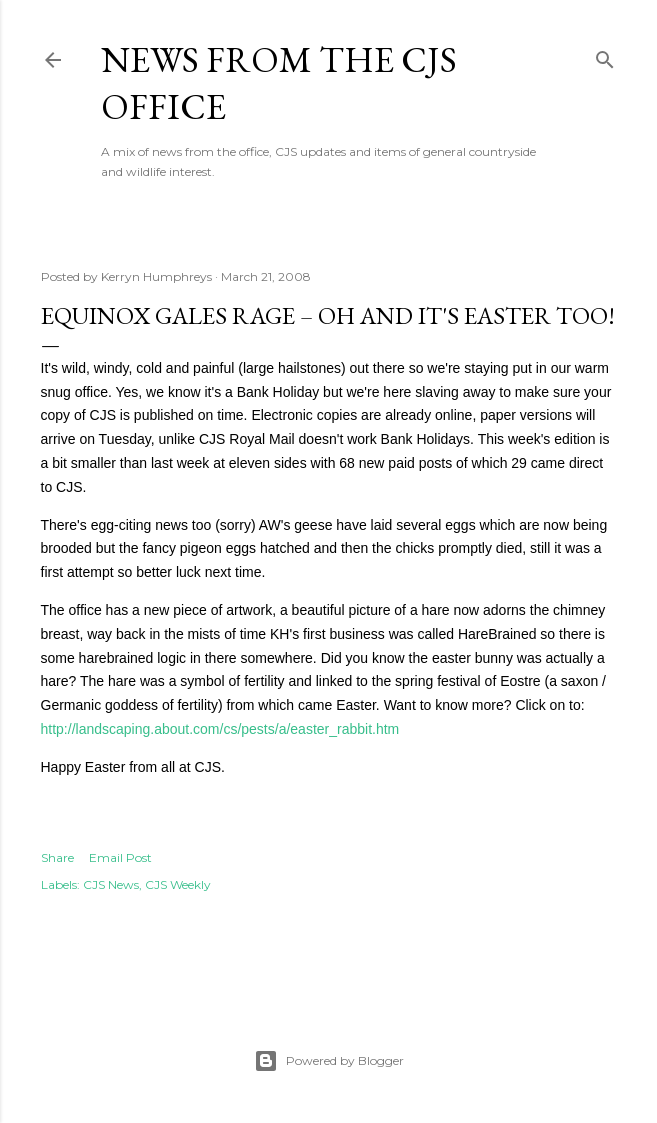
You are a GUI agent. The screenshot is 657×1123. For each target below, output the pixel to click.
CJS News (111, 884)
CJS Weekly (178, 884)
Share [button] (57, 857)
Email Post (120, 857)
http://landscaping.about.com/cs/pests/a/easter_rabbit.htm (220, 729)
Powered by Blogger (329, 1061)
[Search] (605, 55)
